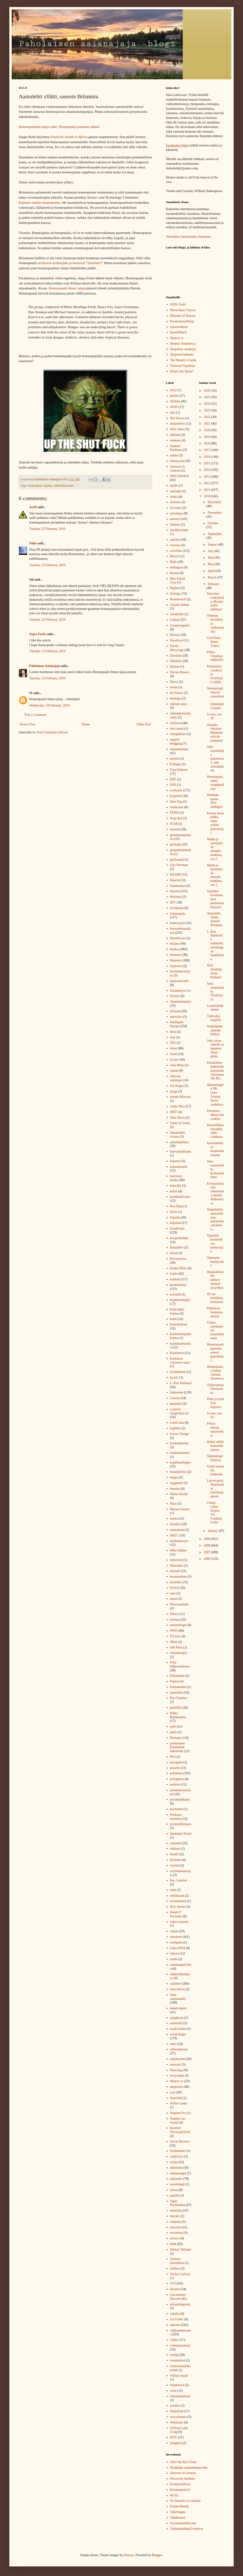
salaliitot (175, 1983)
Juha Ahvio (177, 1117)
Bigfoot (175, 588)
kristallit (175, 1294)
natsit (173, 1599)
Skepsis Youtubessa (183, 343)
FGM (173, 824)
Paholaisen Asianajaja (44, 666)
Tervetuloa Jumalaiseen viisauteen (188, 236)
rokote (174, 1931)
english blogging (176, 741)
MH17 (174, 1535)
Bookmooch (178, 599)
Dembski (176, 661)
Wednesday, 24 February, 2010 (49, 705)
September (215, 534)
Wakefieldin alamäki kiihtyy (215, 1030)
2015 (207, 463)
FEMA (174, 812)
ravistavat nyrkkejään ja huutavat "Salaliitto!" (70, 263)
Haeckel (175, 880)
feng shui (176, 818)
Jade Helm (177, 1065)
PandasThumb (179, 2506)
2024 (207, 403)
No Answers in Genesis (185, 2501)
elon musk (177, 728)
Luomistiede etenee (215, 1007)
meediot (175, 1524)
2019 (207, 437)
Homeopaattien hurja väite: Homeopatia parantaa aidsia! (59, 127)
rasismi (174, 1865)
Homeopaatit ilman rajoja (66, 288)
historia (175, 891)
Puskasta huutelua (176, 1816)
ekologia (175, 698)
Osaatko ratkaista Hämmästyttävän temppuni (215, 732)
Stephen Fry (178, 2113)
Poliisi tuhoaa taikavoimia (215, 1429)
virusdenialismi (180, 2396)
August (213, 544)
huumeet (175, 955)
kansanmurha (179, 1166)
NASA (174, 1588)
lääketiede (176, 1392)
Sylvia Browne (180, 2141)
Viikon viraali (179, 2375)
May (211, 564)
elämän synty (178, 704)
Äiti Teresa (177, 418)
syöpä (174, 2162)
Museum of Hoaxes (183, 315)
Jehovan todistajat (176, 1078)
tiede (173, 2244)
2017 (207, 450)
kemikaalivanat (180, 1196)
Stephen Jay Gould (178, 2120)
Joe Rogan (177, 1086)
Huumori (176, 960)
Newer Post (27, 724)
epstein (174, 758)
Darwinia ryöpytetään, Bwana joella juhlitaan (215, 601)
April (211, 571)
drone (174, 687)
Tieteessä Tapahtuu (182, 365)
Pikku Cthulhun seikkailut (215, 656)
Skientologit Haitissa (215, 1458)
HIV (173, 902)
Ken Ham (176, 1206)
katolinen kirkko (176, 1178)
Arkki (174, 496)
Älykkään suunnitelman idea (188, 2467)
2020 (207, 430)
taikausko (176, 2178)
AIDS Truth (178, 304)
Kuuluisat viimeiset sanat (180, 1360)
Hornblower (178, 938)
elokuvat (175, 723)
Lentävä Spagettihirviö (179, 1411)
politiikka (176, 1773)
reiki (173, 1890)
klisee (174, 1253)
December (214, 502)
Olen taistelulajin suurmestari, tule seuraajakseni (215, 758)
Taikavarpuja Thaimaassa (215, 1389)
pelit (173, 1726)
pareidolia (176, 1692)
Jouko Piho (177, 1106)
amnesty (175, 440)
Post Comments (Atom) (52, 732)
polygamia (177, 1779)
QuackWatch (178, 332)
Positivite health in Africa (68, 137)
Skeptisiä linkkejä (181, 354)
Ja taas (174, 1059)
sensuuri (175, 2064)
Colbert (175, 620)
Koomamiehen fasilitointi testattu (215, 1149)
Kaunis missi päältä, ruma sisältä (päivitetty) (215, 823)
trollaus (175, 2268)
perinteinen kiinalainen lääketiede (177, 1747)
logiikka (175, 1428)
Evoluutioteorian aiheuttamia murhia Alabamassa (215, 1193)
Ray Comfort (178, 1880)
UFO (173, 2283)
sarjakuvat (177, 2017)
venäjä (174, 2355)
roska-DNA (177, 1948)
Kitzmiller (177, 1247)
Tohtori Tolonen (180, 2249)
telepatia (175, 2221)
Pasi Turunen (178, 1698)
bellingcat (176, 567)
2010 (207, 496)
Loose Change (179, 1434)
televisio (175, 2227)
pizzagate (176, 1762)
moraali (175, 1571)
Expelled (176, 796)
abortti (174, 395)
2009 (207, 1539)
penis (173, 1732)
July (211, 551)
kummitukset (178, 1324)
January (213, 1530)
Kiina (173, 1212)
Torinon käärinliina (177, 2261)
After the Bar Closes (183, 2462)
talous (174, 2190)
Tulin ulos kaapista (214, 1018)
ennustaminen (179, 749)
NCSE (174, 2495)
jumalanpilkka (179, 1142)
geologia (175, 844)
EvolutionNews (180, 2484)
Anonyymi (177, 461)
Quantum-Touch (181, 1833)
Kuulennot (177, 1353)
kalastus (175, 1161)
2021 (207, 423)
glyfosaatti (177, 859)
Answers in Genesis (177, 468)
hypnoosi (176, 966)
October (213, 523)
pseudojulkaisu (180, 1799)
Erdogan (175, 764)
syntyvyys (176, 2156)
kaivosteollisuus (180, 1151)
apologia (175, 491)
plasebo (175, 1768)
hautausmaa (178, 886)
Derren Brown (179, 672)
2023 (207, 410)
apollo (174, 485)
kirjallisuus (177, 1228)
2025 (207, 397)
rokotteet (176, 1937)
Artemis (175, 502)
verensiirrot (177, 2360)
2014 (207, 470)
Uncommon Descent (178, 2296)
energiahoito (178, 734)
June (211, 557)
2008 (207, 1545)
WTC (173, 2437)
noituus (175, 1619)
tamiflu (174, 2195)
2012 (173, 390)
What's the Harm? (181, 371)
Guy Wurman (179, 865)
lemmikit (176, 1403)
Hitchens (176, 897)
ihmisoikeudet (179, 981)
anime (174, 455)
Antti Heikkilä (179, 476)
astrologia (176, 513)
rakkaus (175, 1848)
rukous (174, 1953)
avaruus (175, 545)
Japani (174, 1070)
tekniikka (176, 2210)
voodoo (175, 2405)
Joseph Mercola (180, 1097)
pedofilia (176, 1707)
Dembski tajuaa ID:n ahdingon (214, 800)
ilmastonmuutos (180, 1001)
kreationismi (178, 1285)
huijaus (174, 943)
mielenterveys (179, 1541)
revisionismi (178, 1901)
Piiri (173, 1756)
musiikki (176, 1582)
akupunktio (177, 423)
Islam (173, 1048)
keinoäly (175, 1185)
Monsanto (176, 1565)
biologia (175, 593)
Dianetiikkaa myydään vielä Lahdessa (215, 1131)
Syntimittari (178, 2151)
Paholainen (177, 1675)
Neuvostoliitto (179, 1604)
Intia (173, 1031)
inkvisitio (176, 1017)
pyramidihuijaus (180, 1824)
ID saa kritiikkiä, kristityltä (215, 1298)
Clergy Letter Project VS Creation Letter (214, 1512)
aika (172, 412)
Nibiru (174, 1614)
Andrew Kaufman (176, 448)
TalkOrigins (178, 2512)
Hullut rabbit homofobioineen (215, 1446)
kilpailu (175, 1217)
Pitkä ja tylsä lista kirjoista (215, 1403)
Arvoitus (176, 507)
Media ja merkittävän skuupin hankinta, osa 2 (215, 849)
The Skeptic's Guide (183, 360)
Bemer (174, 573)
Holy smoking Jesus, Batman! (214, 971)
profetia (175, 1784)
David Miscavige (177, 648)
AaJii (33, 507)
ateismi (174, 519)
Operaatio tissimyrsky (215, 1261)
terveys (174, 2238)
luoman (129, 2555)
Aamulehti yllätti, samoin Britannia (214, 919)
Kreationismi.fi (180, 2490)
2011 (207, 489)
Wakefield (176, 2411)
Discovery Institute (182, 2478)
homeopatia (35, 485)
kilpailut (175, 1223)
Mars (173, 1503)
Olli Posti (176, 1647)
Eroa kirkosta (179, 769)
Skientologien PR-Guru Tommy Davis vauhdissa (215, 1094)
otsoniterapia (178, 1653)
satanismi (176, 2023)
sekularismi (177, 2059)
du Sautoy (176, 693)
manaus (175, 1488)
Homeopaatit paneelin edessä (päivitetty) (215, 1352)
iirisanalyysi (178, 990)
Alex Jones (177, 429)
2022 (207, 417)
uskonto (175, 2325)
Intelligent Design (177, 1024)
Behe (173, 562)
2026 (207, 390)
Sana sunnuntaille (178, 1997)
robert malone (179, 1922)
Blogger (157, 2555)
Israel (173, 1054)
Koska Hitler (178, 1268)
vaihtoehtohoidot (63, 485)
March (212, 577)
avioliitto (176, 551)
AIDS (174, 407)
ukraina (175, 2289)
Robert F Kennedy (176, 1914)
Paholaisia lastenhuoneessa (215, 1312)
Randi (174, 1854)
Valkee (174, 2340)
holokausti (177, 908)
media (174, 1518)
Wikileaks (176, 2422)
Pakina (174, 1681)
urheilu (174, 2313)
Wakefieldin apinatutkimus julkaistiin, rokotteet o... (215, 1219)
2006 (207, 1559)
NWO (174, 1630)
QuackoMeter (179, 327)
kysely (174, 1377)
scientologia (178, 2034)
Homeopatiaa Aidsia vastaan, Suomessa (215, 1372)
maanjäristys (178, 1472)
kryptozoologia (180, 1300)
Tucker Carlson (180, 2274)
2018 (207, 443)
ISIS (173, 1042)
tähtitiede (176, 2167)
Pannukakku (178, 1687)
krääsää (175, 1279)
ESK (173, 784)
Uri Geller (176, 2319)
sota (172, 2092)
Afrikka (175, 401)
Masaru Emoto (179, 1509)
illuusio (175, 996)
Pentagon (176, 1737)
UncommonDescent (183, 2523)
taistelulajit (177, 2184)
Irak (172, 1037)
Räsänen (175, 1860)
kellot (174, 1191)
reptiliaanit (177, 1895)
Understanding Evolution (186, 2528)
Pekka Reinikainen (178, 1715)
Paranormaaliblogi (182, 321)
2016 (207, 456)
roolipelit (176, 1942)
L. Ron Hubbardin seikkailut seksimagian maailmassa (215, 945)
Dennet (174, 666)
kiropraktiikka (179, 1238)
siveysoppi (177, 2075)
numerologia (178, 1625)
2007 (207, 1552)
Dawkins (176, 655)
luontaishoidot (179, 1443)
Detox (174, 682)
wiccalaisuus (178, 2417)
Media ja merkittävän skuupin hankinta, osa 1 (215, 875)
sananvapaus (178, 2008)
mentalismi (177, 1530)
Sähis (33, 543)
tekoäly (175, 2216)
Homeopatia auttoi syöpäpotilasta (215, 782)
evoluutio (176, 790)
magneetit (176, 1483)
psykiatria (176, 1809)
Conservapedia (179, 625)
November (215, 512)
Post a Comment (35, 715)
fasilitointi (177, 807)
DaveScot (176, 640)
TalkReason (178, 2517)
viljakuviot (177, 2385)
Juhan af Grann (180, 1123)
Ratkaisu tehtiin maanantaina (40, 202)
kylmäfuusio (178, 1372)
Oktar (174, 1642)
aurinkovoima (179, 530)
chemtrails (177, 614)
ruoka (174, 1959)
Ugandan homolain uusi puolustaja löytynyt (215, 899)
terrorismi (176, 2232)
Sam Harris (177, 1989)
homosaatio (177, 923)
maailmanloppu (180, 1462)
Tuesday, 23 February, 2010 (47, 529)
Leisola (175, 1398)
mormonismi (178, 1576)
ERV (173, 779)
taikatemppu (178, 2173)
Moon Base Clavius (183, 310)
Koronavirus (178, 1258)
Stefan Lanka (178, 2103)
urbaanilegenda (180, 2304)
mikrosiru (176, 1560)
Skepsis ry (177, 338)
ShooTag (176, 2070)
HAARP (175, 874)
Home (86, 724)
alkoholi (175, 435)
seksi (173, 2044)
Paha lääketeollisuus (179, 1664)
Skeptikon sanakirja (183, 349)
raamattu (176, 1843)
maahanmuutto (179, 1453)
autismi (175, 539)
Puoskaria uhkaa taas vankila (215, 1115)
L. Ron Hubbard (180, 1383)
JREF (173, 1112)
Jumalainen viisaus (177, 1134)
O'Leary (175, 1636)
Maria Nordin (179, 1494)
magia (174, 1477)
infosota (175, 1011)
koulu (174, 1273)
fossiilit (175, 829)
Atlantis (175, 524)
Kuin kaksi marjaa (177, 1311)
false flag (176, 801)
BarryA (175, 556)
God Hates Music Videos (214, 642)
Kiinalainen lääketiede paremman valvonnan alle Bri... (215, 1070)
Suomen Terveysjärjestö (180, 2130)
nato (173, 1593)
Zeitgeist (176, 2443)
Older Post (144, 724)
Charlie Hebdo (179, 605)
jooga (173, 1091)
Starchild (176, 2098)
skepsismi (176, 2086)
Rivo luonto (178, 1906)
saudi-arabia (178, 2028)
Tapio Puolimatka (177, 2203)
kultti (173, 1319)
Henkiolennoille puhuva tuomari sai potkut (215, 1279)
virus (173, 2390)
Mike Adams (178, 1550)
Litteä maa (177, 1422)
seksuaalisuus (179, 2049)
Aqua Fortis (37, 634)
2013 (207, 476)
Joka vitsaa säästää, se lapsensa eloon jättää (215, 1048)
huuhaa (47, 485)
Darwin (175, 635)
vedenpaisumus (180, 2345)
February (214, 584)
